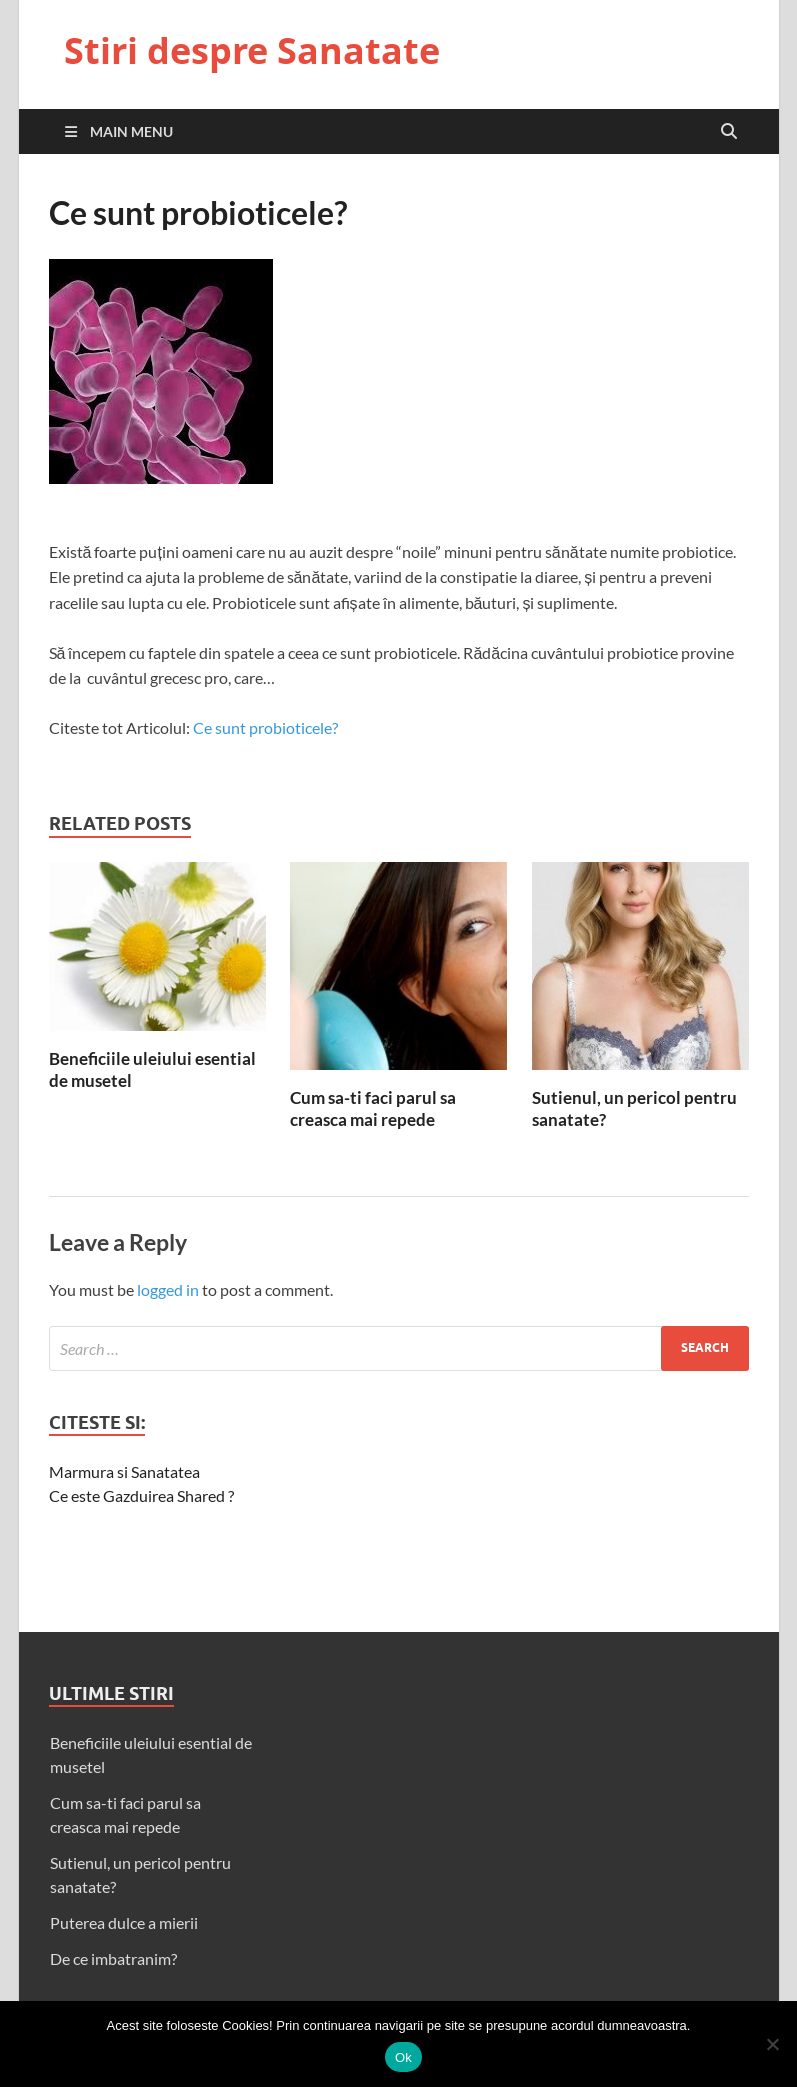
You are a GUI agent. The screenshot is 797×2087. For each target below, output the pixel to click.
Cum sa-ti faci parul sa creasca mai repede (373, 1108)
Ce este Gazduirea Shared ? (141, 1495)
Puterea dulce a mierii (124, 1922)
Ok (403, 2057)
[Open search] (729, 132)
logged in (168, 1289)
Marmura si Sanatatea (124, 1471)
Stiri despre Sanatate (252, 50)
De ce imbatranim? (113, 1958)
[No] (772, 2044)
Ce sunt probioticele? (265, 727)
